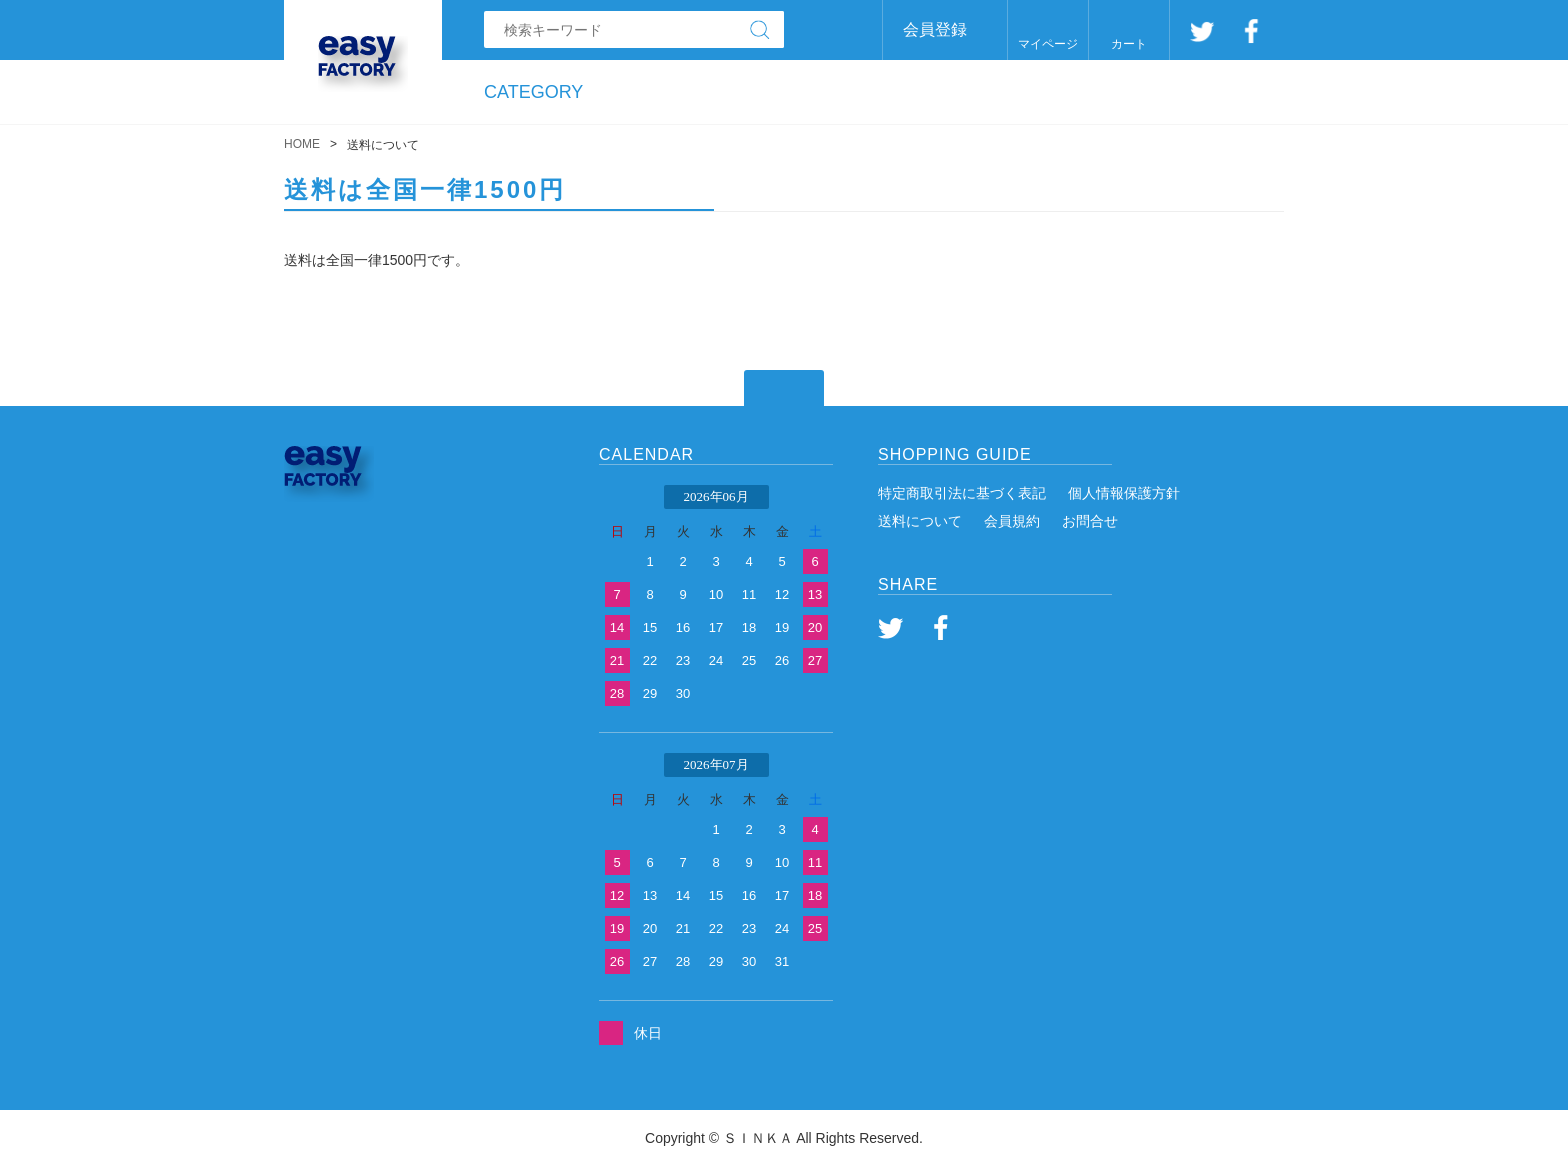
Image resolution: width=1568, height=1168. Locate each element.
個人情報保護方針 (1124, 493)
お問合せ (1090, 521)
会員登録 (935, 29)
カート (1129, 44)
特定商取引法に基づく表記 (962, 493)
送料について (920, 521)
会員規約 (1012, 521)
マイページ (1048, 44)
